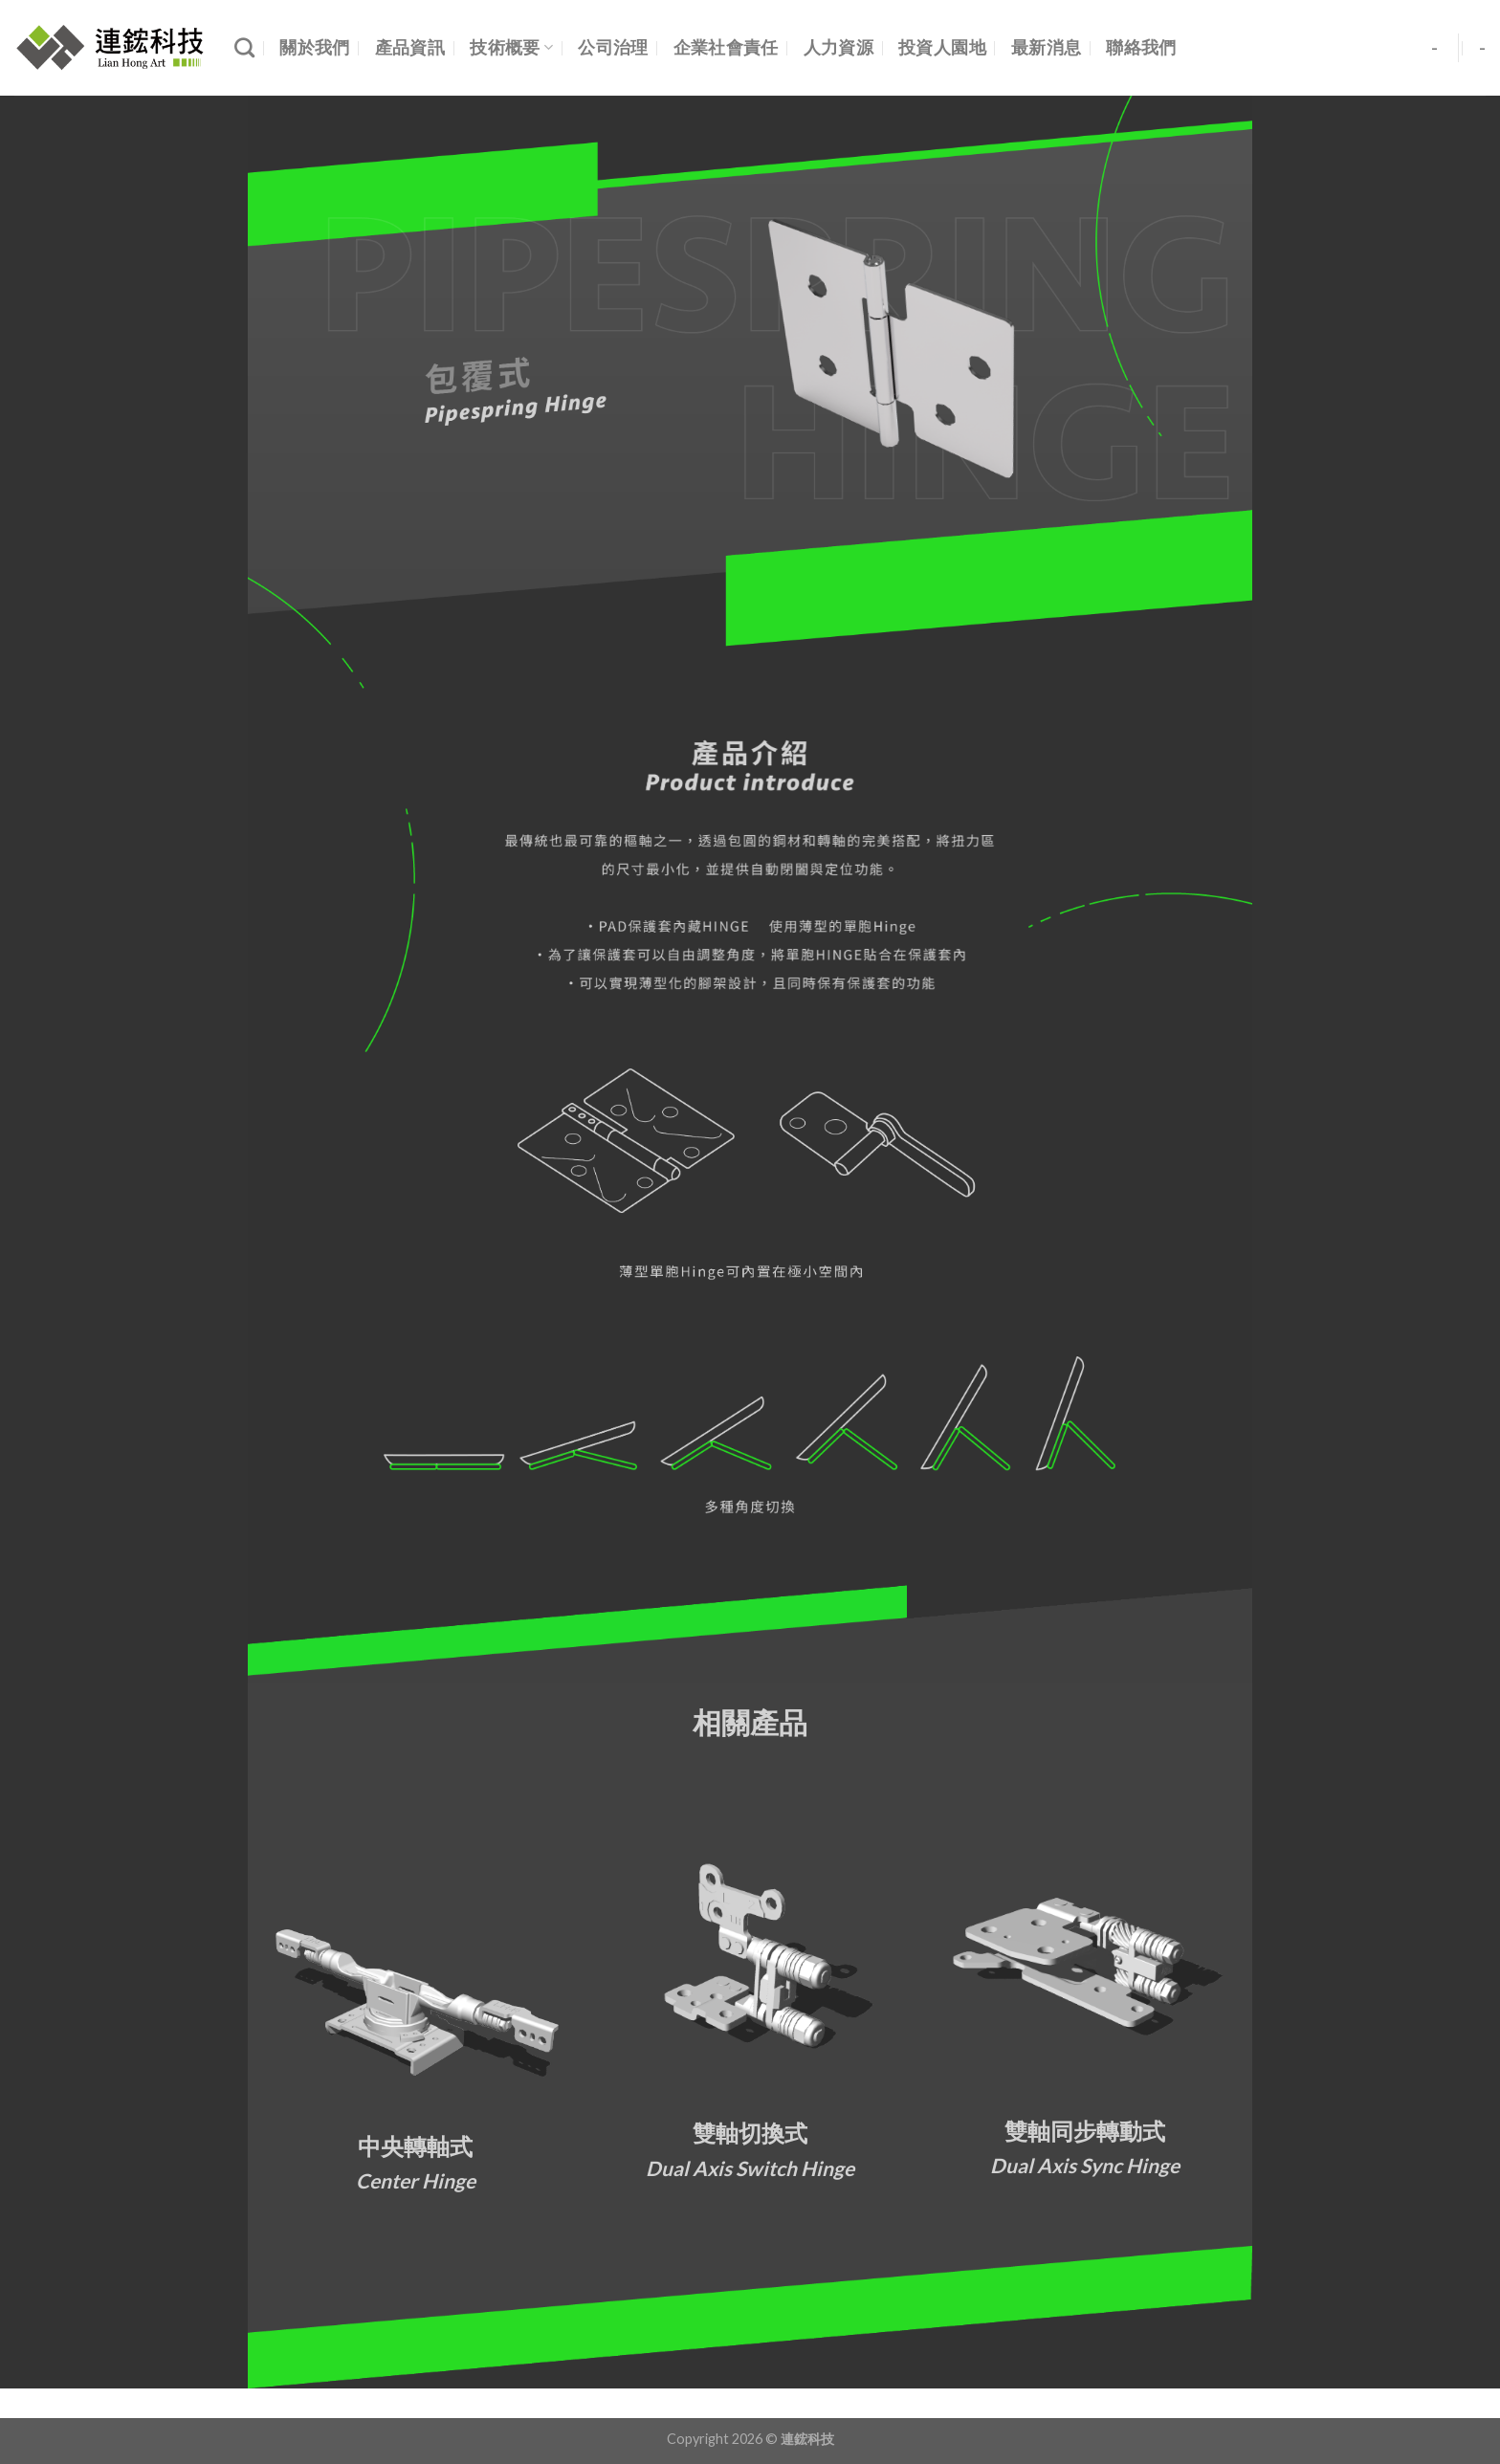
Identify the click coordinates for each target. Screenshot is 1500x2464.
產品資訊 (410, 47)
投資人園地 (942, 47)
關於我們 (314, 47)
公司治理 (613, 47)
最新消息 (1046, 47)
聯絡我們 (1141, 47)
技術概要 (511, 47)
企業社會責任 (726, 47)
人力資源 (838, 47)
